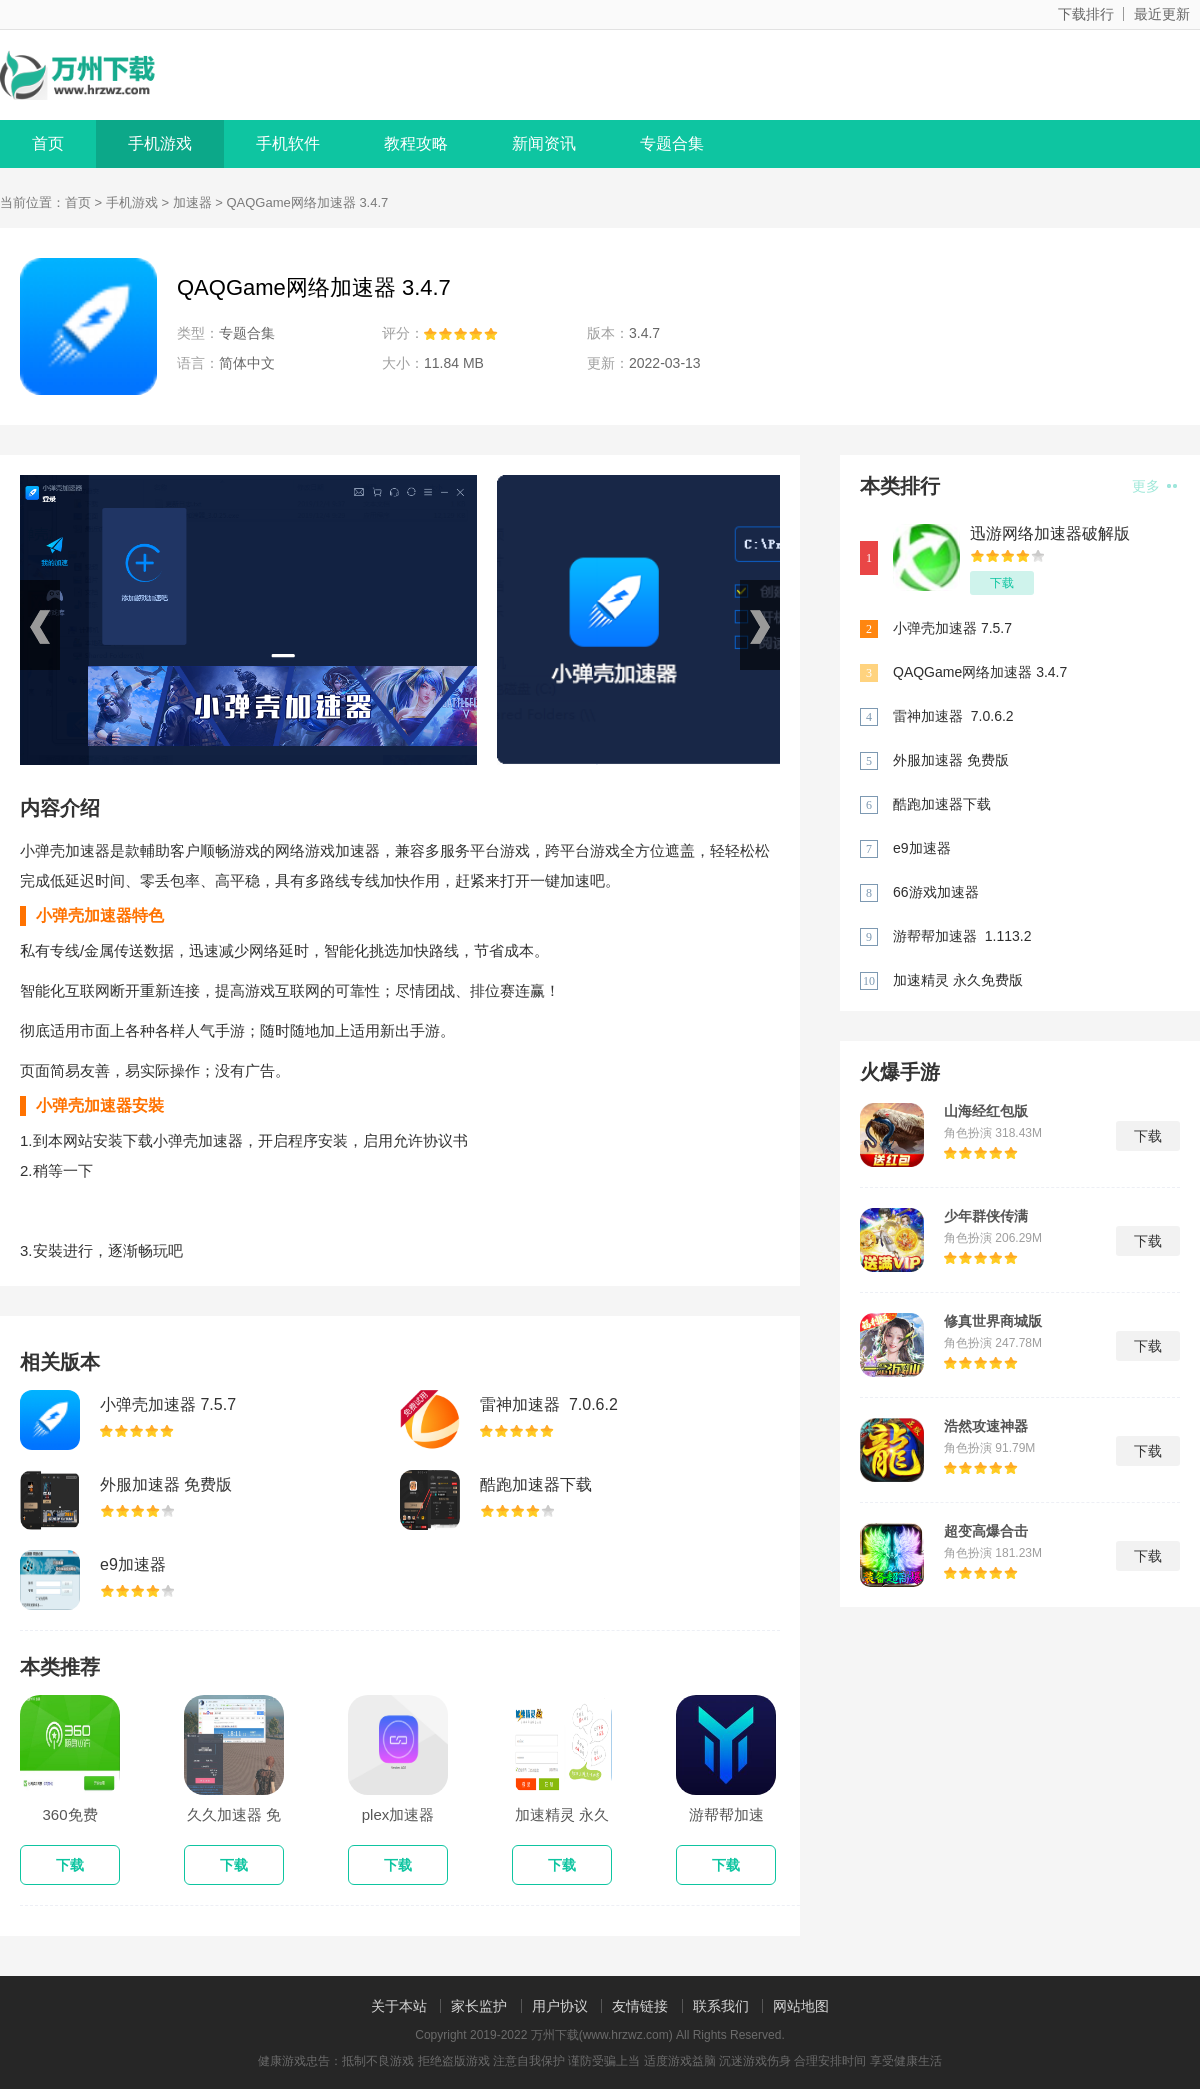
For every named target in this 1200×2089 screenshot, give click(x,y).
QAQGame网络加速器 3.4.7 (980, 672)
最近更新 (1162, 14)
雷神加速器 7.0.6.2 (549, 1404)
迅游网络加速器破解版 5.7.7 (1050, 534)
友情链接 (640, 2006)
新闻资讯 (544, 143)
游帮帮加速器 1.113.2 (962, 936)
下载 (1002, 583)
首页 (48, 143)
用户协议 (560, 2006)
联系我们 (721, 2006)
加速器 (192, 202)
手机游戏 (160, 143)
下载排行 (1086, 14)
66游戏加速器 (936, 892)
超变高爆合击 (986, 1531)
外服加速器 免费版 (166, 1484)
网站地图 (801, 2006)
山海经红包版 (986, 1111)
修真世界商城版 (993, 1321)
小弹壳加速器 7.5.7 (168, 1404)
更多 (1154, 486)
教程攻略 (416, 143)
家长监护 (479, 2006)
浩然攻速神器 (986, 1426)
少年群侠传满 (986, 1216)
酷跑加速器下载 (536, 1484)
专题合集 (672, 143)
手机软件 (288, 143)
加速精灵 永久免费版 (958, 980)
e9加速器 (133, 1564)
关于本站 (399, 2006)
